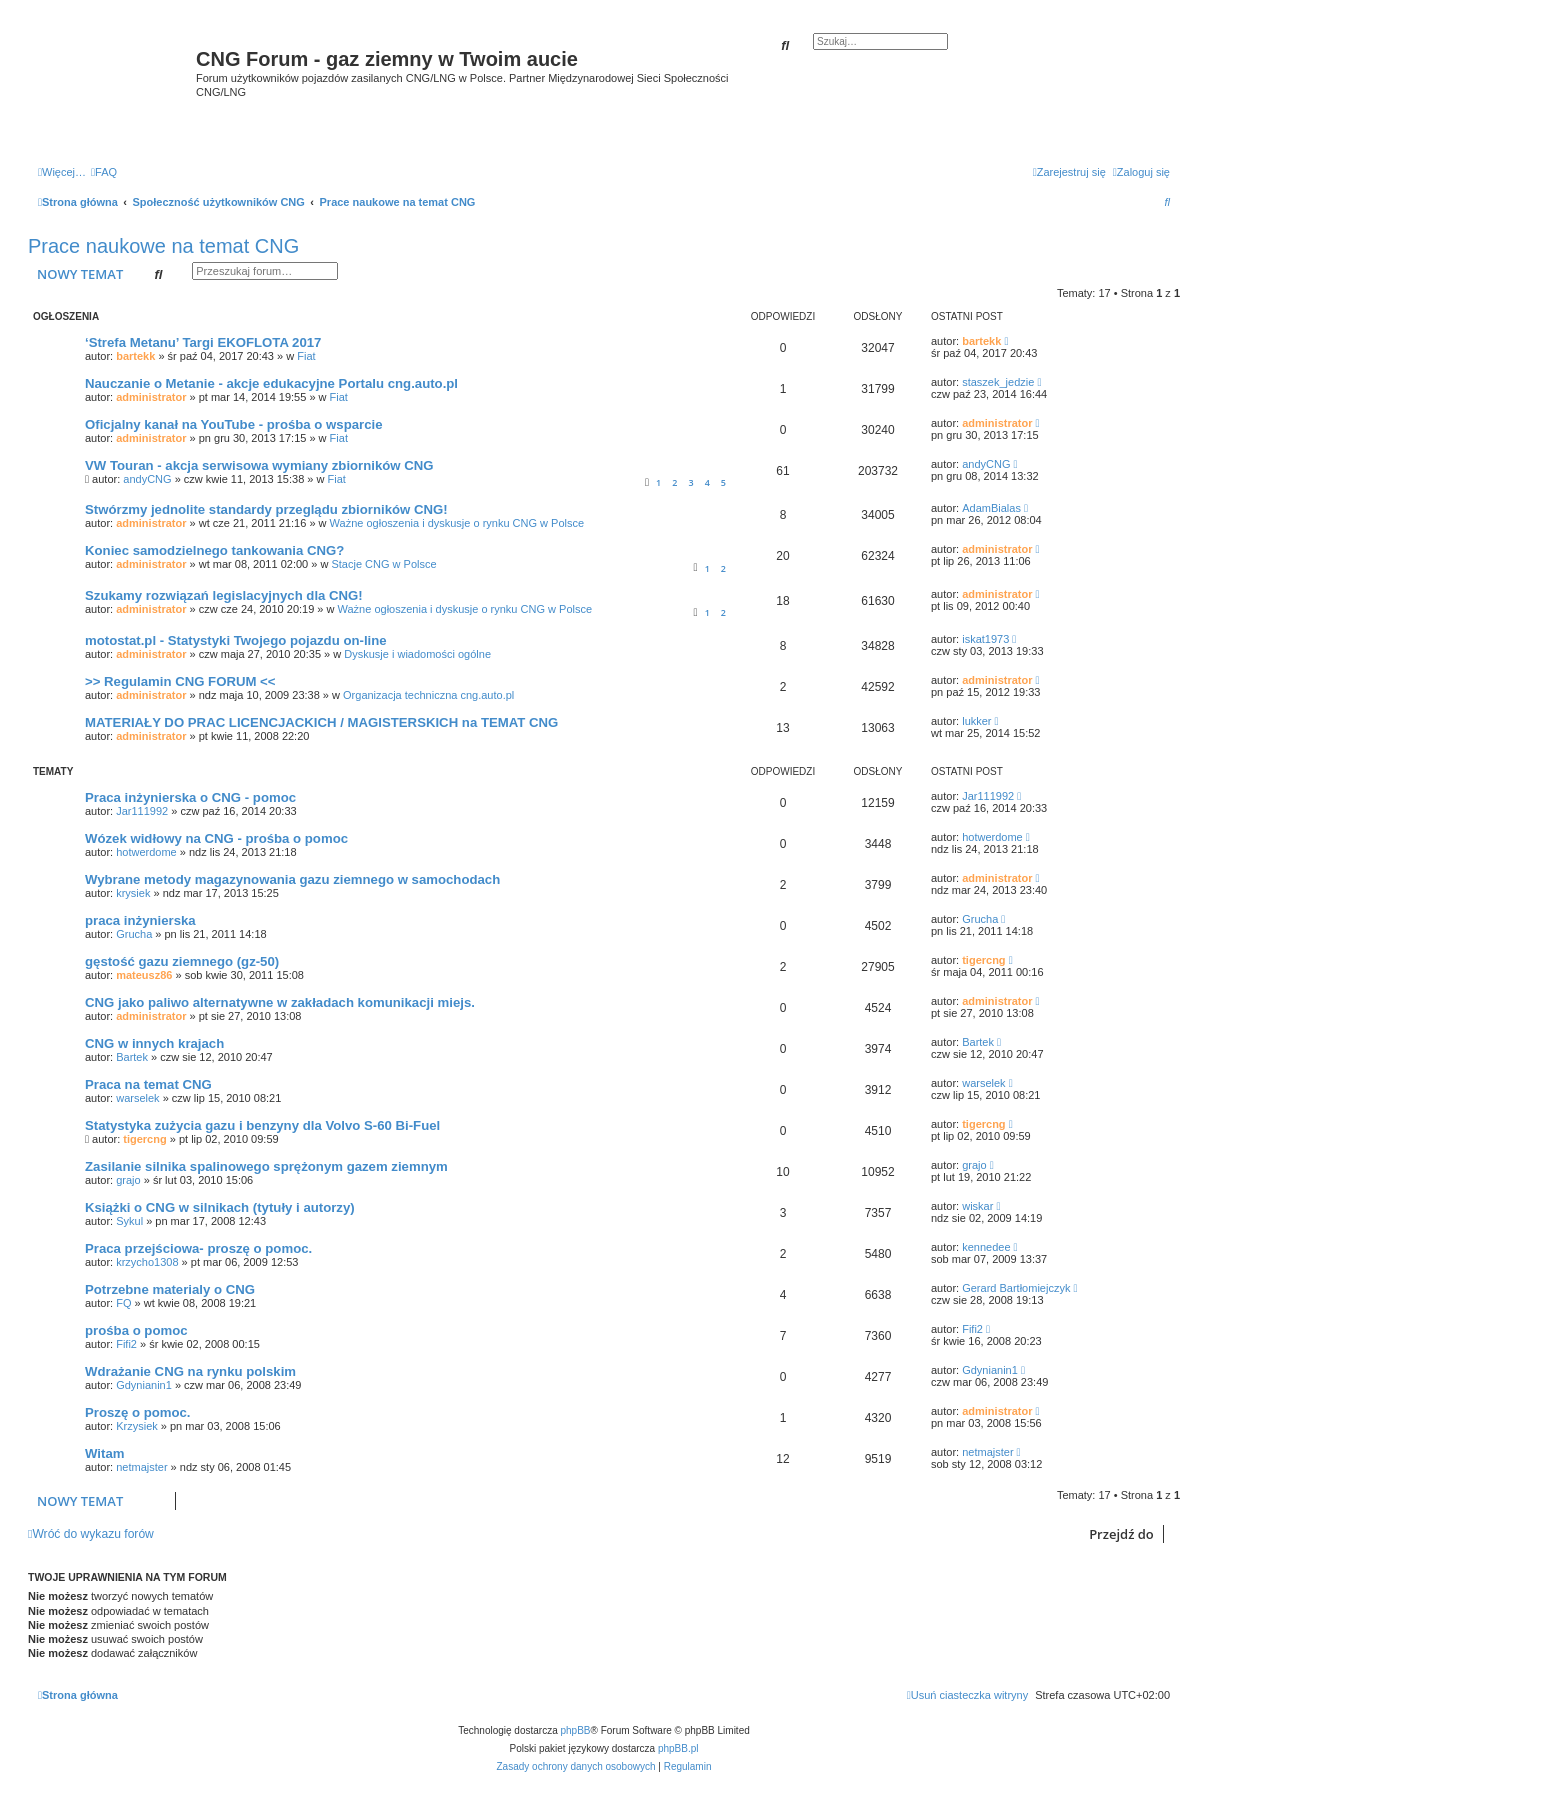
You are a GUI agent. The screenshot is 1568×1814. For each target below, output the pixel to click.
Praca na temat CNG (148, 1084)
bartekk (135, 356)
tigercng (983, 960)
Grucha (134, 934)
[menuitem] (104, 172)
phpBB (576, 1730)
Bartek (132, 1057)
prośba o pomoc (136, 1330)
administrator (151, 397)
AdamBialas (991, 508)
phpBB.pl (678, 1748)
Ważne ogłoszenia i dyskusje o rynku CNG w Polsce (457, 523)
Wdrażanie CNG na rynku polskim (190, 1371)
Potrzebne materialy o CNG (170, 1289)
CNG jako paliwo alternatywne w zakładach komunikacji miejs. (280, 1002)
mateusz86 (144, 975)
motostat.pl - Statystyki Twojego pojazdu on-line (236, 640)
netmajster (141, 1467)
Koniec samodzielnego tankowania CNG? (214, 550)
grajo (128, 1180)
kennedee (986, 1247)
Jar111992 (142, 811)
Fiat (306, 356)
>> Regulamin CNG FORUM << (180, 681)
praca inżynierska (140, 920)
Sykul (129, 1221)
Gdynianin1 (144, 1385)
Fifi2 (126, 1344)
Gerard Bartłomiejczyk (1016, 1288)
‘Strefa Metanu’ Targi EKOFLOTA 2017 (203, 342)
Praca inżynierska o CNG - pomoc (190, 797)
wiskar (977, 1206)
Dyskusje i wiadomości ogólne (417, 654)
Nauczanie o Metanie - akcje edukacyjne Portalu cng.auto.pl (271, 383)
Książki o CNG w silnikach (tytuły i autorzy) (220, 1207)
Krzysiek (137, 1426)
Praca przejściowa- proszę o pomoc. (198, 1248)
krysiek (133, 893)
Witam (104, 1453)
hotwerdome (146, 852)
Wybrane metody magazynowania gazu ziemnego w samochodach (292, 879)
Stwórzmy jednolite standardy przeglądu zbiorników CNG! (266, 509)
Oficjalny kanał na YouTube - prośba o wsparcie (234, 424)
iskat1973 (985, 639)
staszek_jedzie (998, 382)
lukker (976, 721)
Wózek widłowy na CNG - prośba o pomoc (216, 838)
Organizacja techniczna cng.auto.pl (428, 695)
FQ (123, 1303)
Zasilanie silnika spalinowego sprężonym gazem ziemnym (266, 1166)
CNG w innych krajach (154, 1043)
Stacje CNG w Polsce (383, 564)
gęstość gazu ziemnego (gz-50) (182, 961)
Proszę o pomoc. (138, 1412)
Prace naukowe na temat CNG (163, 246)
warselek (137, 1098)
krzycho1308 (147, 1262)
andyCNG (147, 479)
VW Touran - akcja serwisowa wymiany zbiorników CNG (259, 465)
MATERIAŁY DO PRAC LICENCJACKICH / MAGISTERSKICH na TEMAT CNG (321, 722)
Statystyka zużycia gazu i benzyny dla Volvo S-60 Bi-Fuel (262, 1125)
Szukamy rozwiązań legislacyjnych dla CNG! (224, 595)
